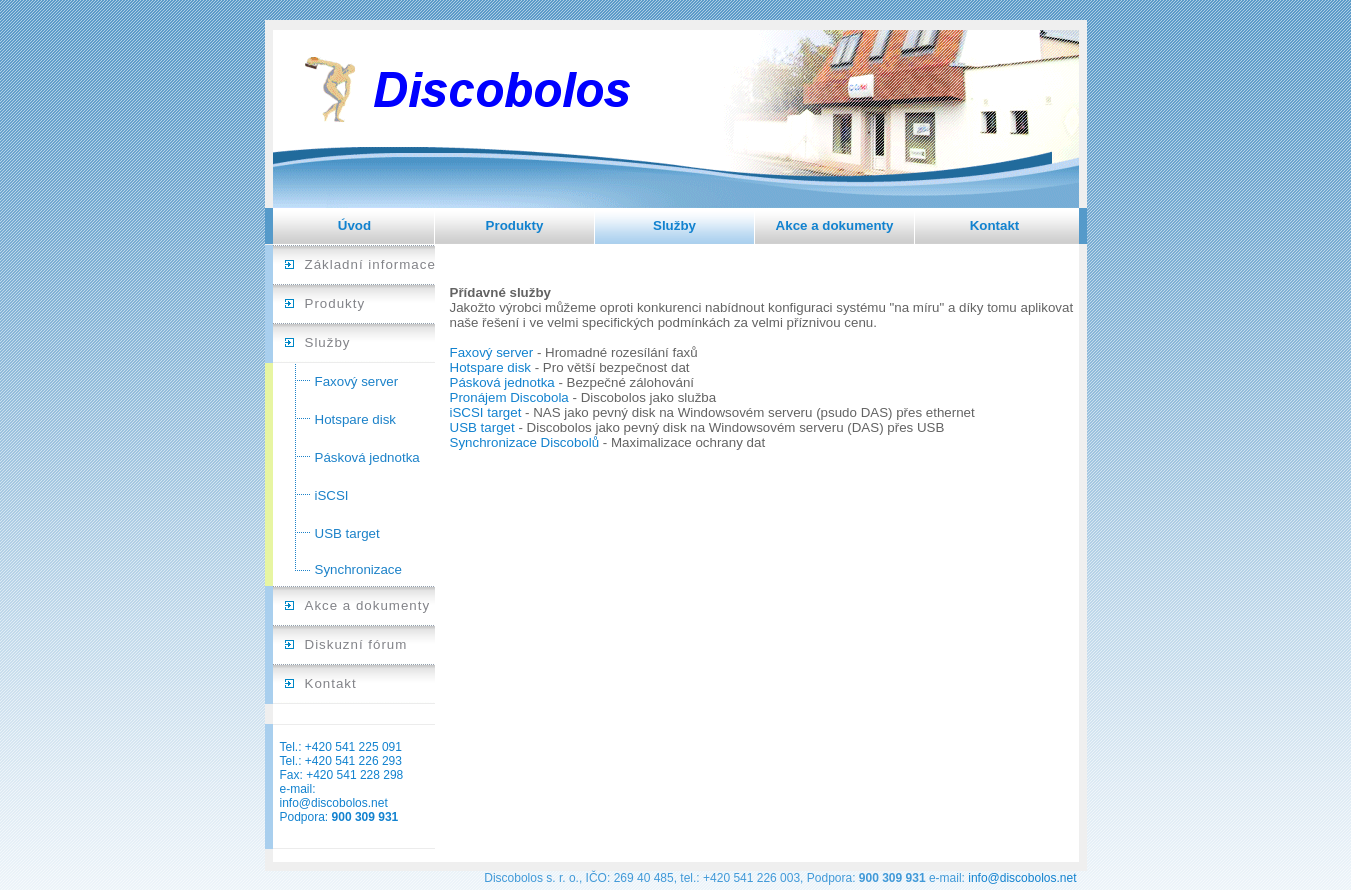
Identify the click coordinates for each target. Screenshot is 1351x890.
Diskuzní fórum (356, 644)
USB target (347, 533)
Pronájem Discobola (509, 397)
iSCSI (332, 495)
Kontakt (995, 225)
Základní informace (370, 264)
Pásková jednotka (367, 457)
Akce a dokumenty (835, 225)
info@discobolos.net (334, 803)
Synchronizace (358, 569)
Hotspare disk (356, 419)
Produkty (515, 225)
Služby (674, 225)
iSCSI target (486, 412)
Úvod (354, 225)
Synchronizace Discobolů (525, 442)
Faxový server (357, 381)
